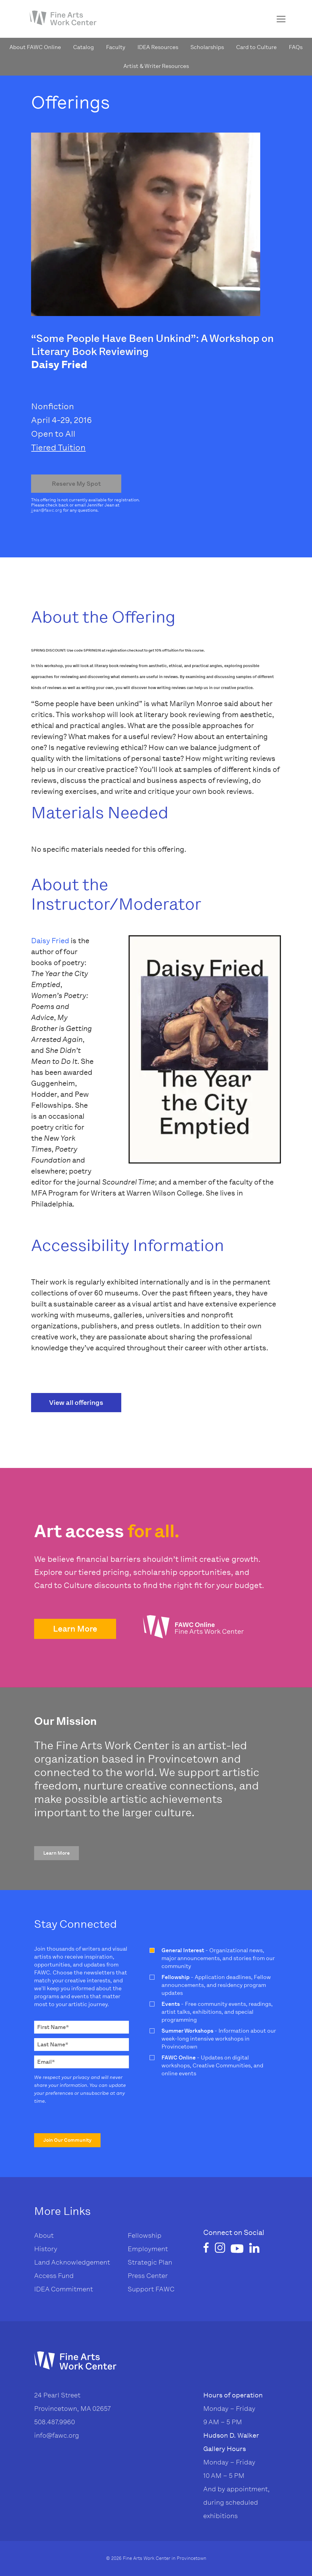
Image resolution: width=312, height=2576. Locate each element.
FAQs (296, 47)
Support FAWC (151, 2289)
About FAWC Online (35, 47)
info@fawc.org (56, 2435)
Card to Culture (256, 47)
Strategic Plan (150, 2262)
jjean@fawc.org (46, 510)
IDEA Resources (157, 47)
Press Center (148, 2276)
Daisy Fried (50, 940)
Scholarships (207, 47)
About (44, 2235)
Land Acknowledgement (72, 2262)
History (45, 2249)
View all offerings (76, 1402)
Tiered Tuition (58, 447)
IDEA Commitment (63, 2289)
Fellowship (144, 2235)
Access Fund (54, 2276)
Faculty (115, 47)
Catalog (83, 47)
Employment (148, 2249)
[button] (75, 1629)
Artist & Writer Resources (156, 66)
